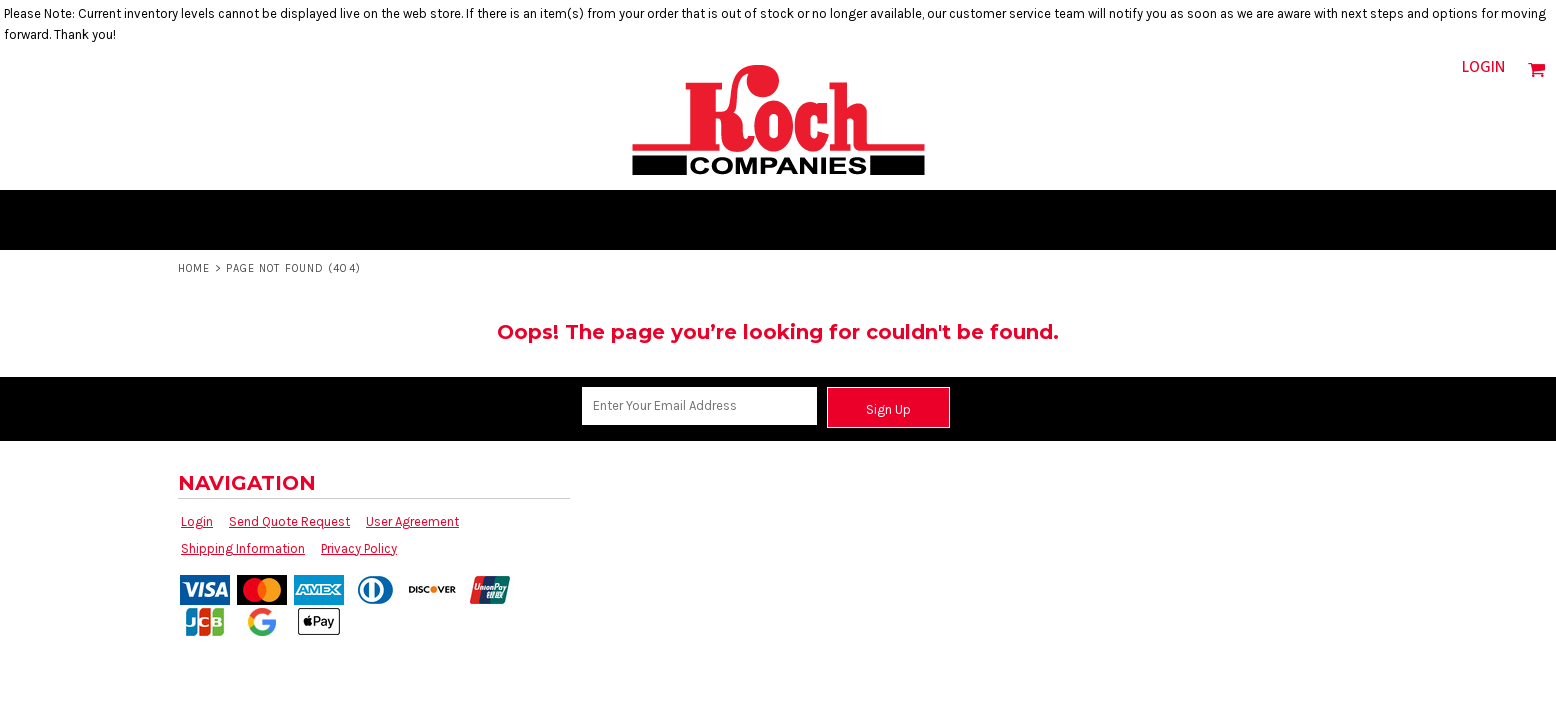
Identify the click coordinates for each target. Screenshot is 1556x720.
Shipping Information (243, 548)
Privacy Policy (359, 548)
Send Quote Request (289, 521)
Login (1483, 68)
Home (194, 268)
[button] (1537, 69)
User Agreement (412, 521)
